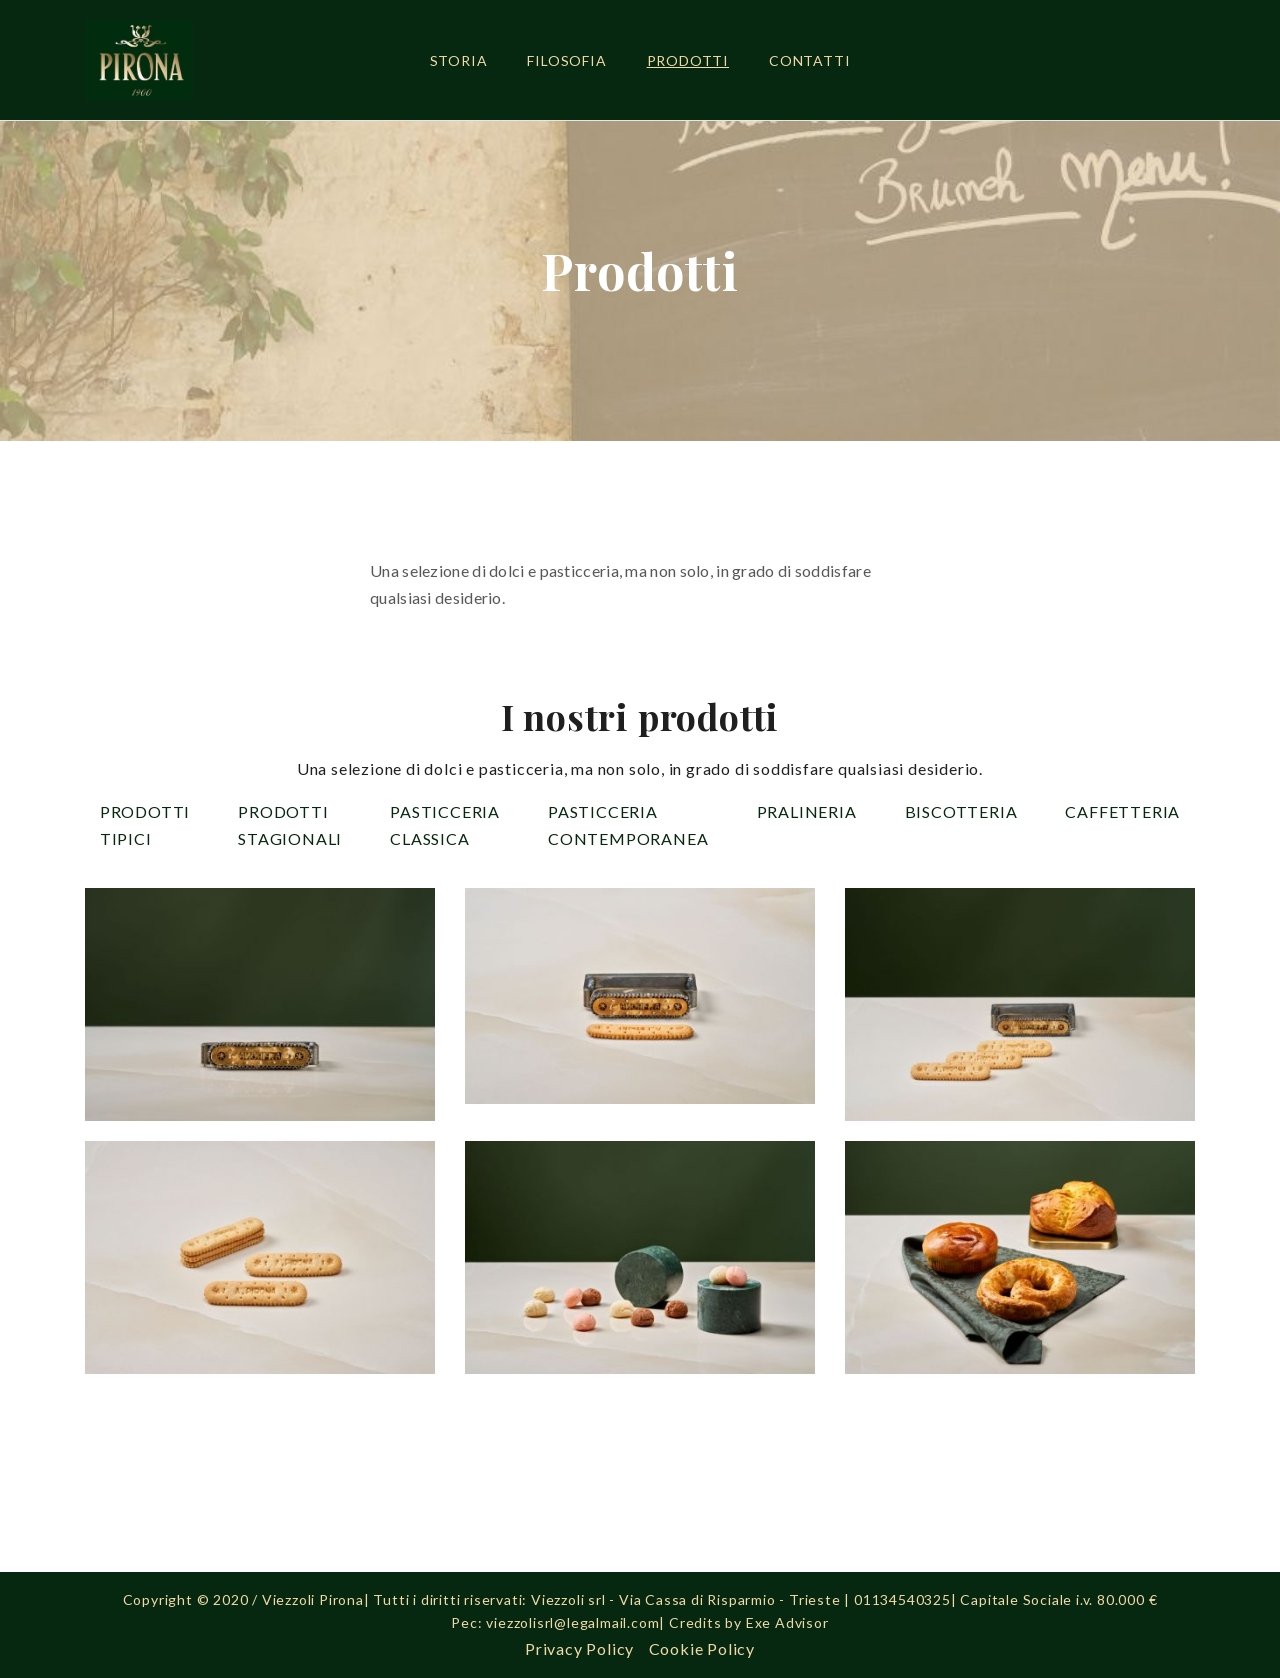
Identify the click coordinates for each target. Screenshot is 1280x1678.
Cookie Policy (702, 1648)
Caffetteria (1122, 811)
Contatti (809, 60)
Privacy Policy (579, 1648)
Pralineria (807, 811)
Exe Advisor (787, 1622)
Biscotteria (961, 811)
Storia (459, 60)
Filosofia (566, 60)
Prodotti (688, 60)
